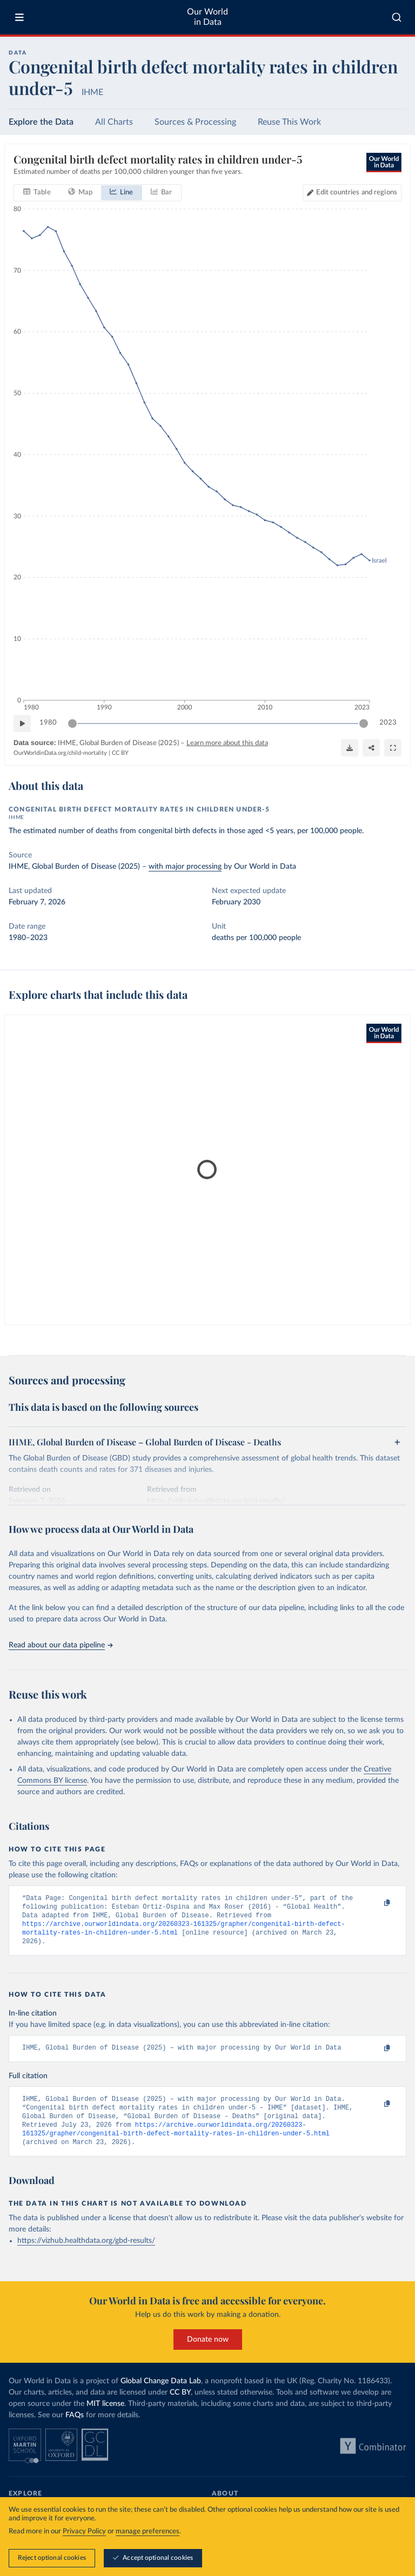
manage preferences (147, 2532)
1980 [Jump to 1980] (48, 722)
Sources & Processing (195, 122)
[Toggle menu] (19, 17)
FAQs (74, 2429)
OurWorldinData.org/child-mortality (60, 753)
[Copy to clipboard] (375, 1903)
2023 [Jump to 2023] (388, 722)
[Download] (349, 747)
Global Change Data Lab (161, 2395)
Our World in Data (207, 17)
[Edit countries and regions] (352, 192)
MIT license (105, 2418)
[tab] (37, 192)
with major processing (185, 866)
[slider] (72, 723)
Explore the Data (41, 122)
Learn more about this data (227, 742)
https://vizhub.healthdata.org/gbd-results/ (86, 2255)
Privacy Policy (84, 2532)
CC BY (120, 753)
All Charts (114, 122)
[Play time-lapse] (22, 723)
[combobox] (396, 17)
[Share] (371, 747)
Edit (356, 191)
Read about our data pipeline (60, 1645)
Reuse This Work (289, 122)
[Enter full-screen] (392, 747)
